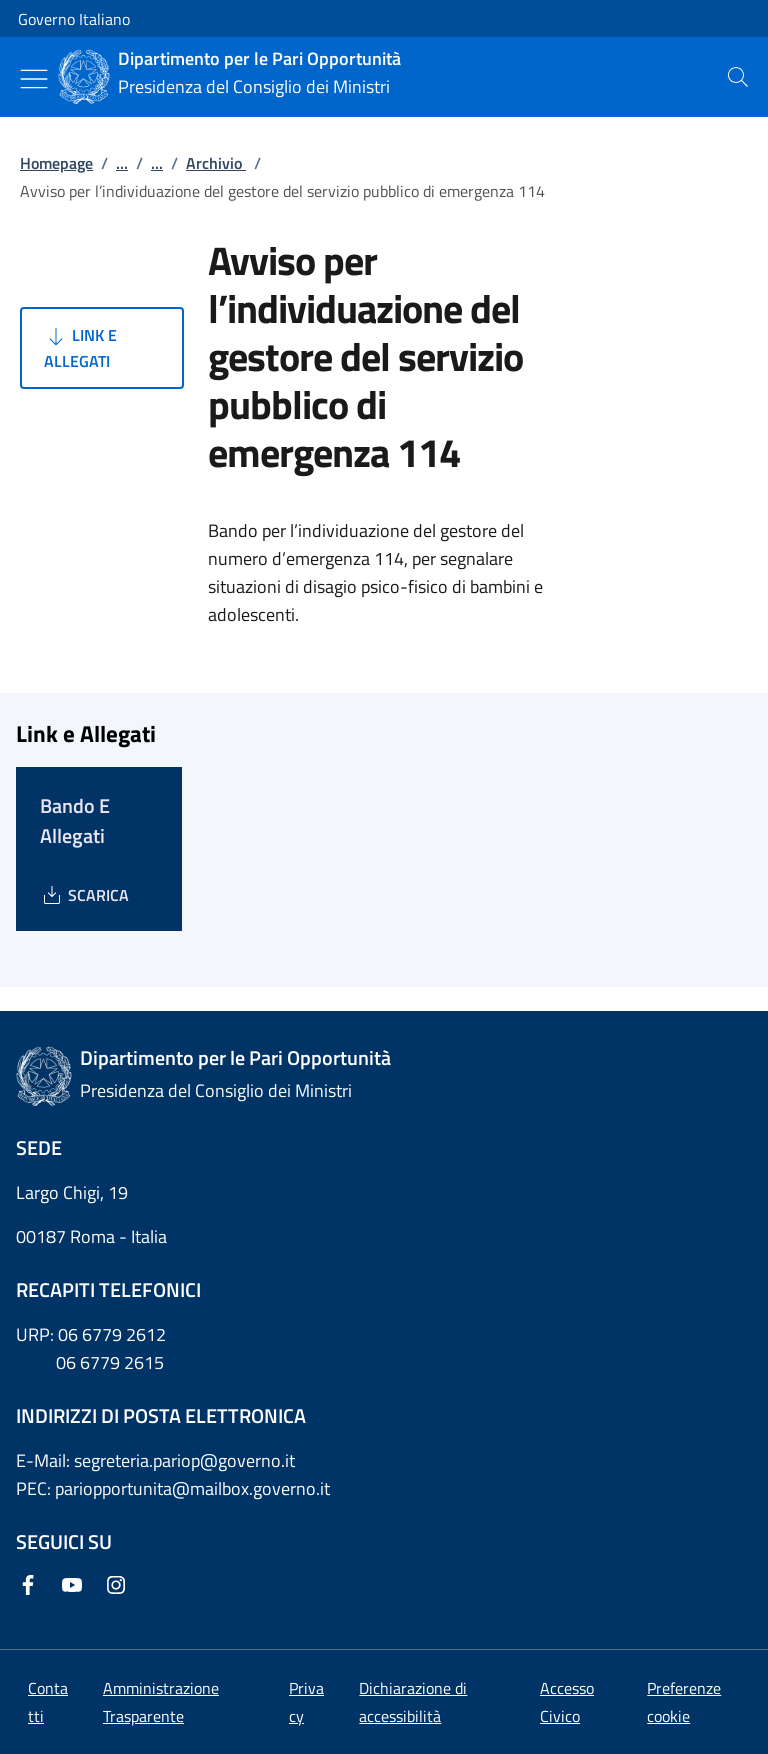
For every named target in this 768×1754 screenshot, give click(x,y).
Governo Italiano (74, 19)
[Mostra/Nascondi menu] (34, 79)
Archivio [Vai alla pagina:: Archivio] (216, 163)
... (122, 163)
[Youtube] (76, 1586)
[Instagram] (120, 1586)
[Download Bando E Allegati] (84, 895)
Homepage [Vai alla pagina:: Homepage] (56, 163)
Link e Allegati (80, 348)
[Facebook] (32, 1586)
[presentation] (738, 77)
